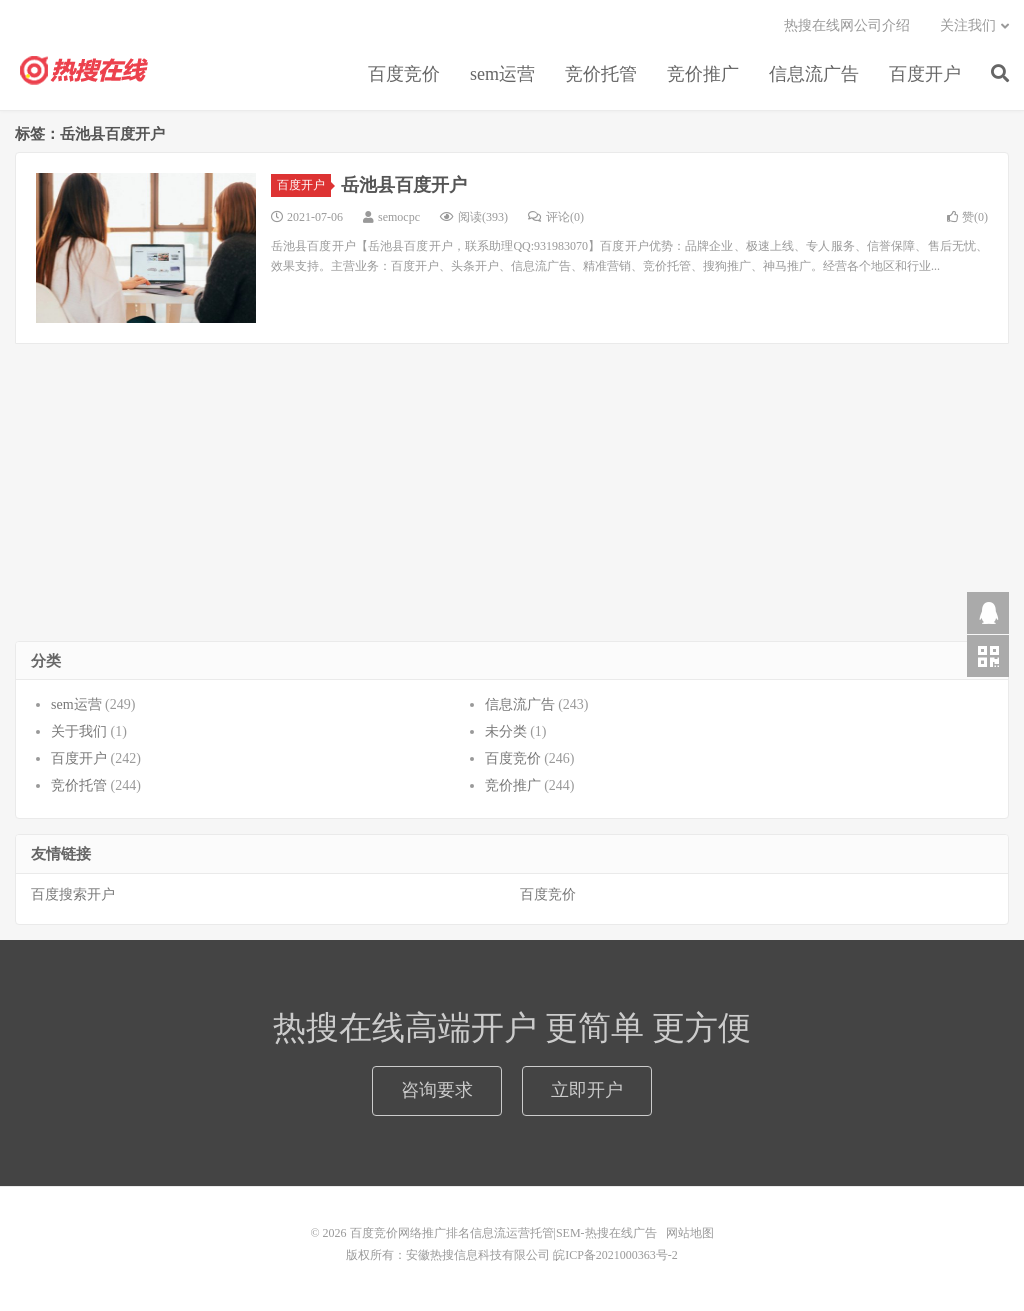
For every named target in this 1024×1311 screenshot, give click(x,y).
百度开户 (925, 74)
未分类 (506, 731)
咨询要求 (437, 1090)
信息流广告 (814, 74)
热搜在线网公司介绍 (847, 25)
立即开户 (587, 1090)
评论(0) (556, 217)
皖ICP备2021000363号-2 (615, 1255)
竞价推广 (703, 74)
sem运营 (502, 74)
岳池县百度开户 (404, 185)
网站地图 (690, 1233)
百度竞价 (404, 74)
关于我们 (79, 731)
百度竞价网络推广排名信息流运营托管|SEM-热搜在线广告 (85, 71)
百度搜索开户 (73, 894)
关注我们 (968, 25)
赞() (967, 217)
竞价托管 (601, 74)
